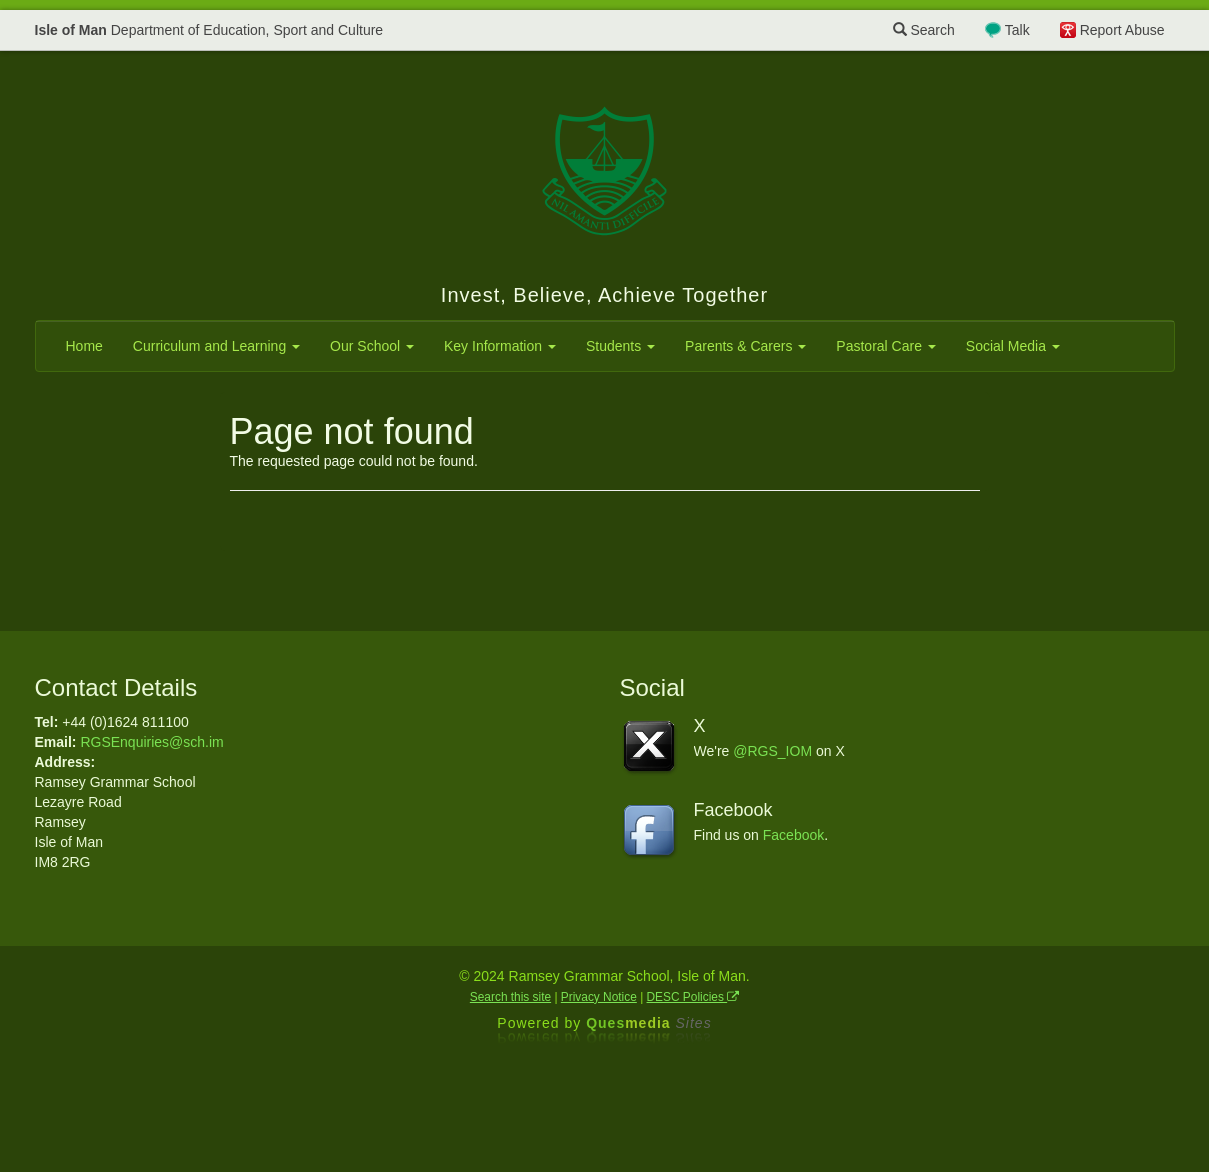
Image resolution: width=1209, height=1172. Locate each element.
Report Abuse (1122, 30)
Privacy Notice (599, 997)
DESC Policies (693, 997)
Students (620, 346)
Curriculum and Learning (216, 346)
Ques (649, 1023)
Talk (1017, 30)
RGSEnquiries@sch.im (151, 742)
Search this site (510, 997)
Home (84, 346)
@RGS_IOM (772, 751)
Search (924, 30)
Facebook (793, 835)
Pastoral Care (885, 346)
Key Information (500, 346)
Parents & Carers (745, 346)
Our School (372, 346)
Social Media (1013, 346)
